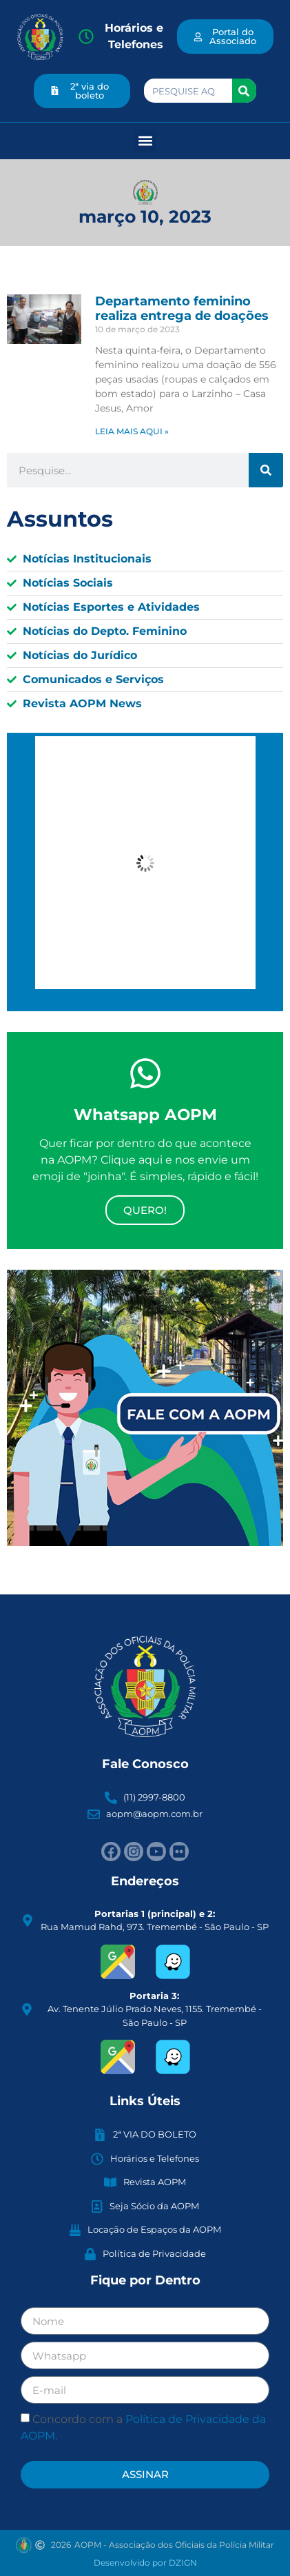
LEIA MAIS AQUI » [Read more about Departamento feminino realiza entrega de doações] (132, 431)
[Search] (244, 91)
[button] (145, 141)
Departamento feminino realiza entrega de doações (182, 309)
